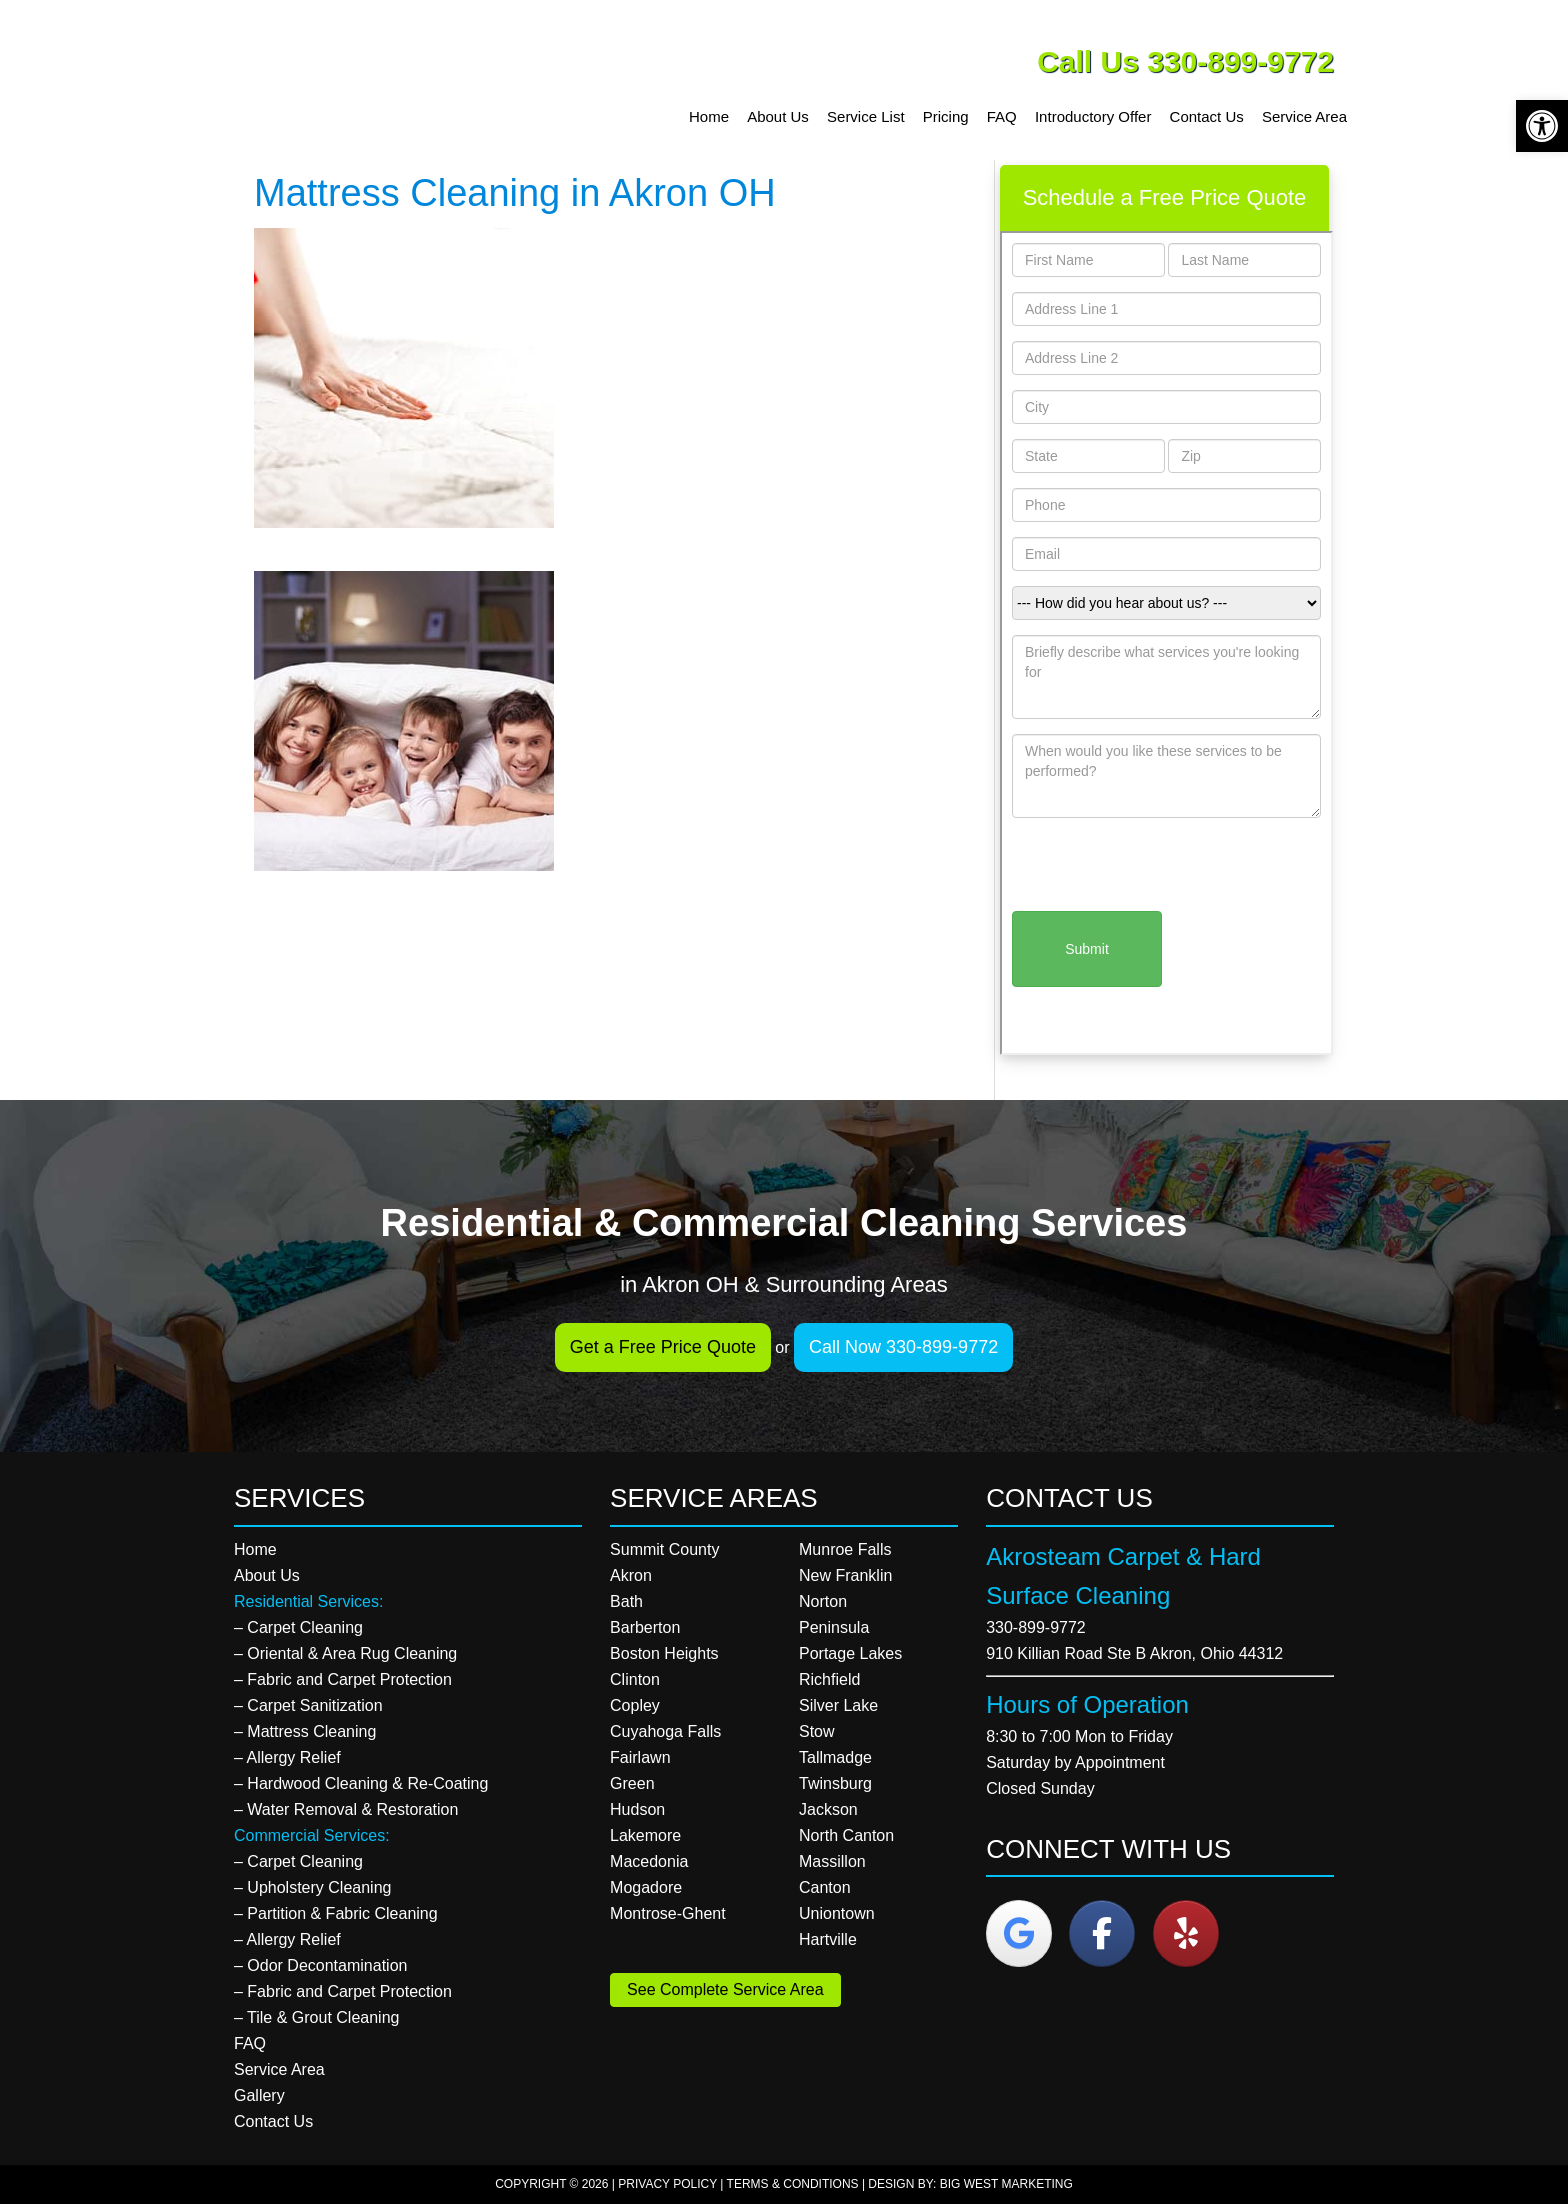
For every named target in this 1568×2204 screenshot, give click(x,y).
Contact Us (273, 2121)
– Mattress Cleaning (305, 1731)
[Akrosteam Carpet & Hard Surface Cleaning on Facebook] (1102, 1933)
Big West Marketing (1006, 2184)
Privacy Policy (667, 2184)
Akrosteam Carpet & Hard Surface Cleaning (389, 80)
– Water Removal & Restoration (346, 1809)
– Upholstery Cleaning (312, 1887)
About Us (267, 1575)
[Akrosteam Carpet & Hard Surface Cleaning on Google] (1019, 1933)
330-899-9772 (1036, 1627)
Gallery (259, 2095)
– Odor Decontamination (320, 1965)
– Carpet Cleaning (298, 1627)
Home (255, 1549)
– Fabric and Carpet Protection (343, 1679)
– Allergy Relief (287, 1757)
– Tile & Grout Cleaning (316, 2017)
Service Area (279, 2069)
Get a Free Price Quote (663, 1347)
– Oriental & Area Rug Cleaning (345, 1653)
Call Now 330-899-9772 (903, 1347)
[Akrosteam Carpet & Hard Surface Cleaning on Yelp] (1186, 1933)
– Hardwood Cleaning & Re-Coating (361, 1783)
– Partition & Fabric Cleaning (336, 1913)
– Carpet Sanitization (308, 1705)
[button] (1542, 126)
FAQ (250, 2043)
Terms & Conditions (793, 2184)
